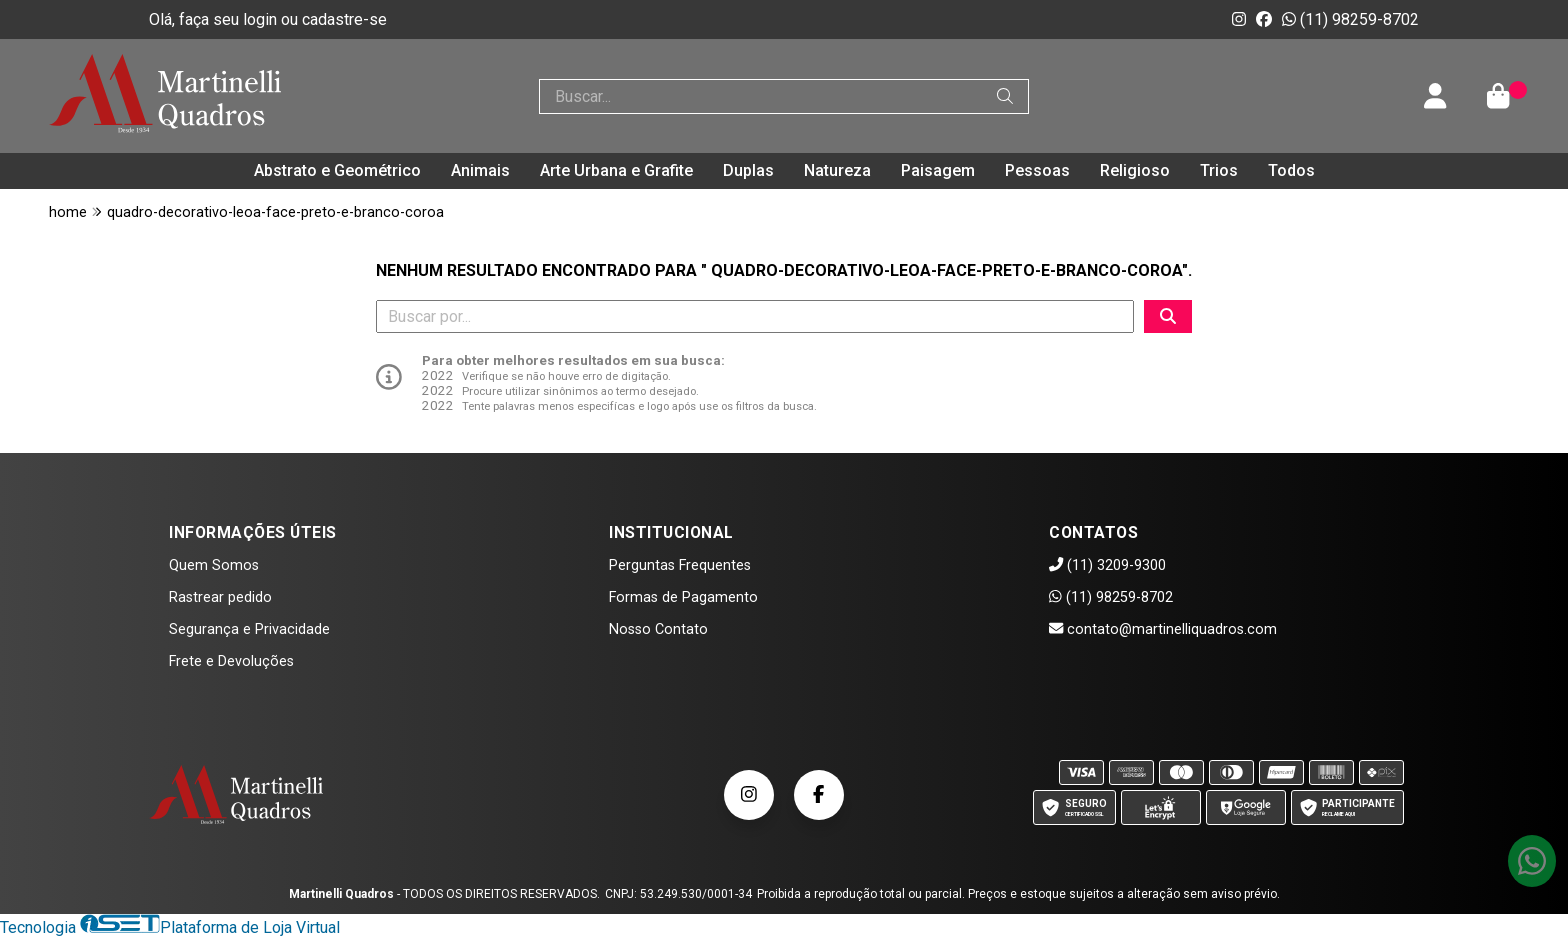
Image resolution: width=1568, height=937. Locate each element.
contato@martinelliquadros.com (1163, 629)
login (262, 19)
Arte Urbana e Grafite (616, 170)
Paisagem (938, 170)
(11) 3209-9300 (1107, 565)
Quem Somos (214, 565)
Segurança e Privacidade (249, 629)
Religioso (1135, 170)
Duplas (748, 170)
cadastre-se (344, 19)
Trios (1219, 170)
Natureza (837, 170)
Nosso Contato (658, 629)
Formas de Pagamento (683, 597)
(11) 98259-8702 (1350, 19)
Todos (1291, 170)
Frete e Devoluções (231, 661)
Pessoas (1037, 170)
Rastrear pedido (220, 597)
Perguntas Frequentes (680, 565)
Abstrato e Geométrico (337, 170)
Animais (480, 170)
